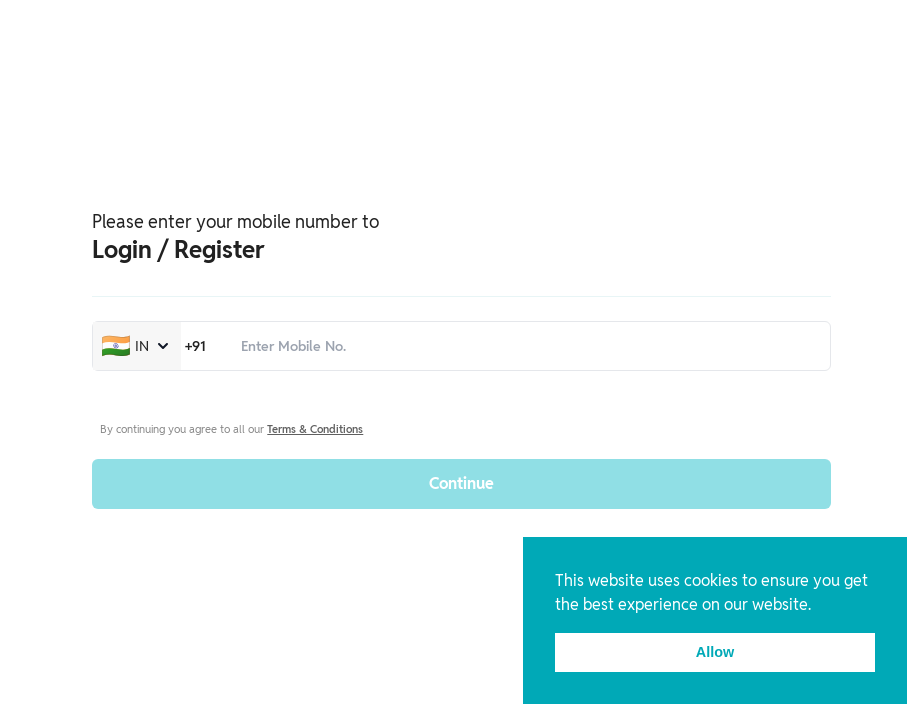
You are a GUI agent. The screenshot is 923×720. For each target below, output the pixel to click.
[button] (818, 606)
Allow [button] (715, 652)
